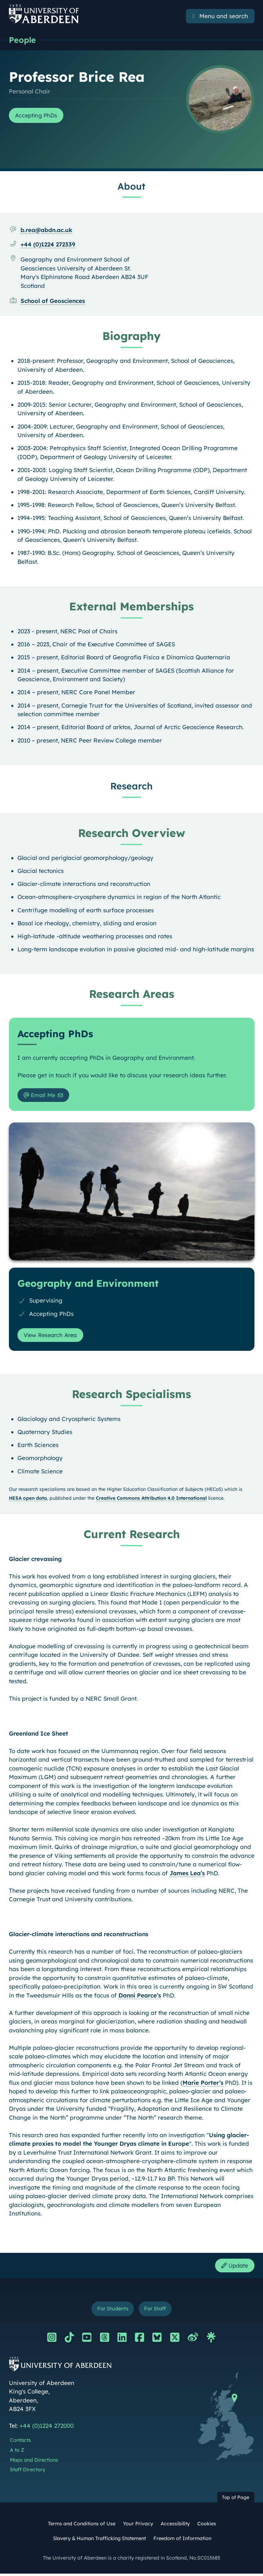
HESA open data (28, 1499)
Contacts (20, 2443)
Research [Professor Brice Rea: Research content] (131, 786)
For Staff (156, 2311)
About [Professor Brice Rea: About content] (131, 186)
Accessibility (175, 2526)
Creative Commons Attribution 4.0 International (151, 1499)
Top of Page (235, 2499)
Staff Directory (27, 2472)
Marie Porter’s (203, 2084)
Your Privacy (138, 2526)
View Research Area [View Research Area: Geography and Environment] (52, 1336)
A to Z (17, 2452)
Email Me (41, 1095)
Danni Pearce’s (139, 1996)
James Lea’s (187, 1874)
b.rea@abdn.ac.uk (46, 230)
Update (233, 2267)
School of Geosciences (53, 301)
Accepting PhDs (37, 115)
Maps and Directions (34, 2462)
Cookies (206, 2526)
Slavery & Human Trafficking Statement (99, 2541)
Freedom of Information (182, 2541)
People (22, 40)
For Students (112, 2311)
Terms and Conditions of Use (81, 2526)
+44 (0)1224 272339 (48, 244)
